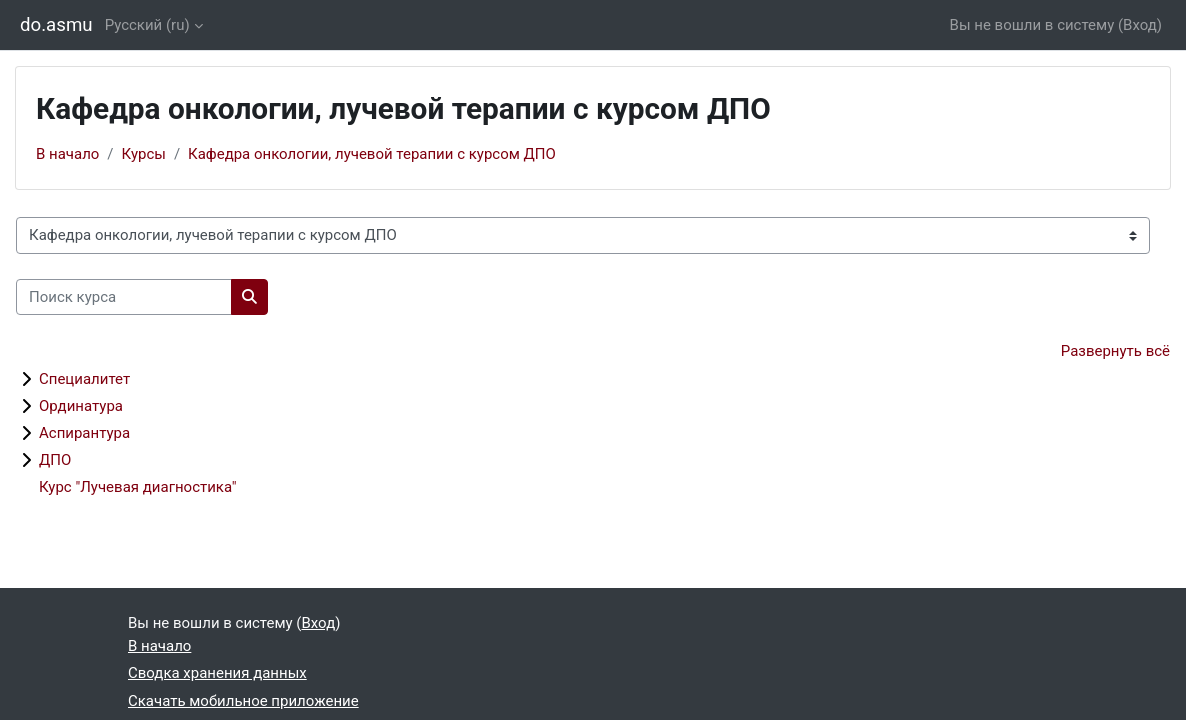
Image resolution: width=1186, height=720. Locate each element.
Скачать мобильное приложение (243, 701)
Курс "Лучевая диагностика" (137, 487)
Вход (1140, 25)
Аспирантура (84, 433)
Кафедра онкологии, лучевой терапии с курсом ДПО (372, 154)
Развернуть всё (1115, 351)
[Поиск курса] (124, 297)
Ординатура (81, 406)
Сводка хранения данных (217, 673)
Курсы (144, 154)
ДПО (55, 460)
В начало (67, 154)
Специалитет (84, 379)
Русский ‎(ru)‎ (147, 25)
